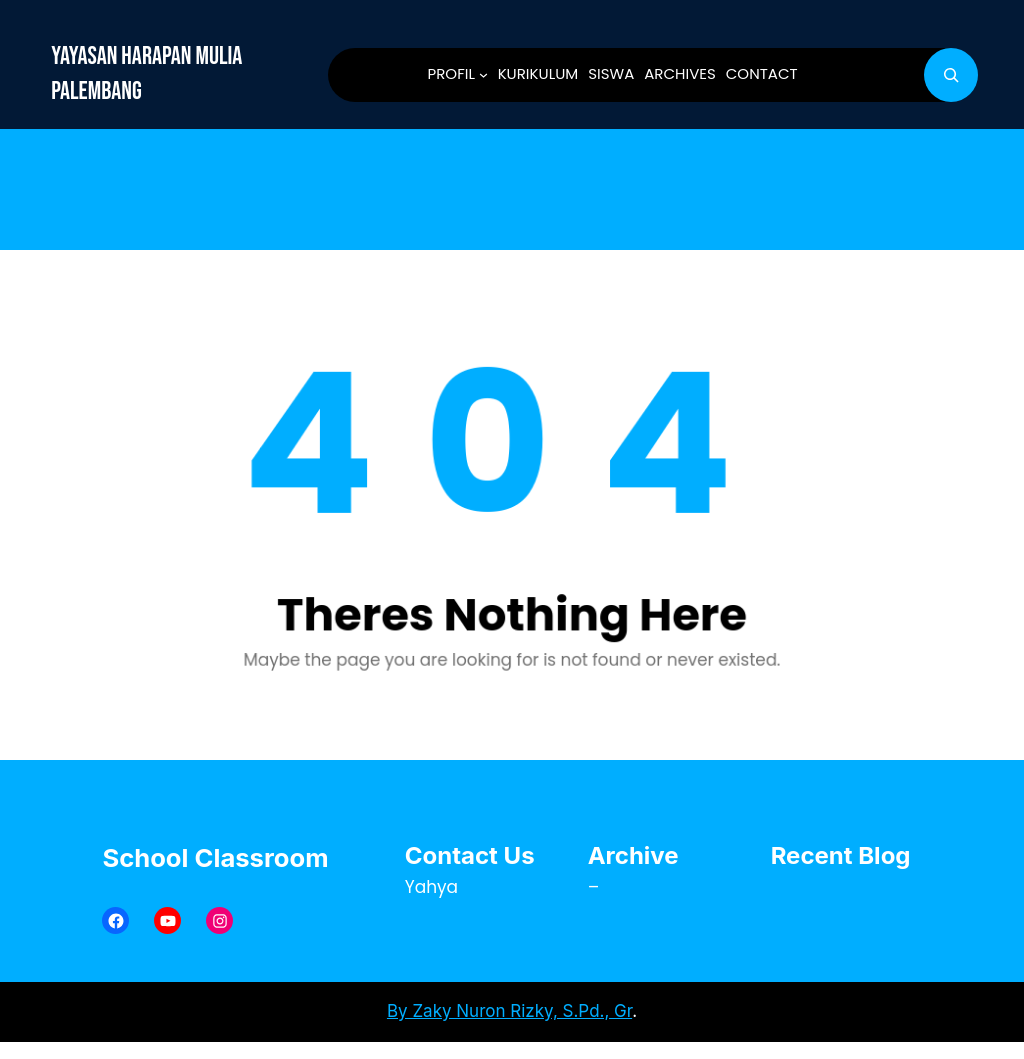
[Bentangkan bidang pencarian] (951, 75)
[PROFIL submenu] (483, 74)
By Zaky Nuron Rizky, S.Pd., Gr (509, 1011)
